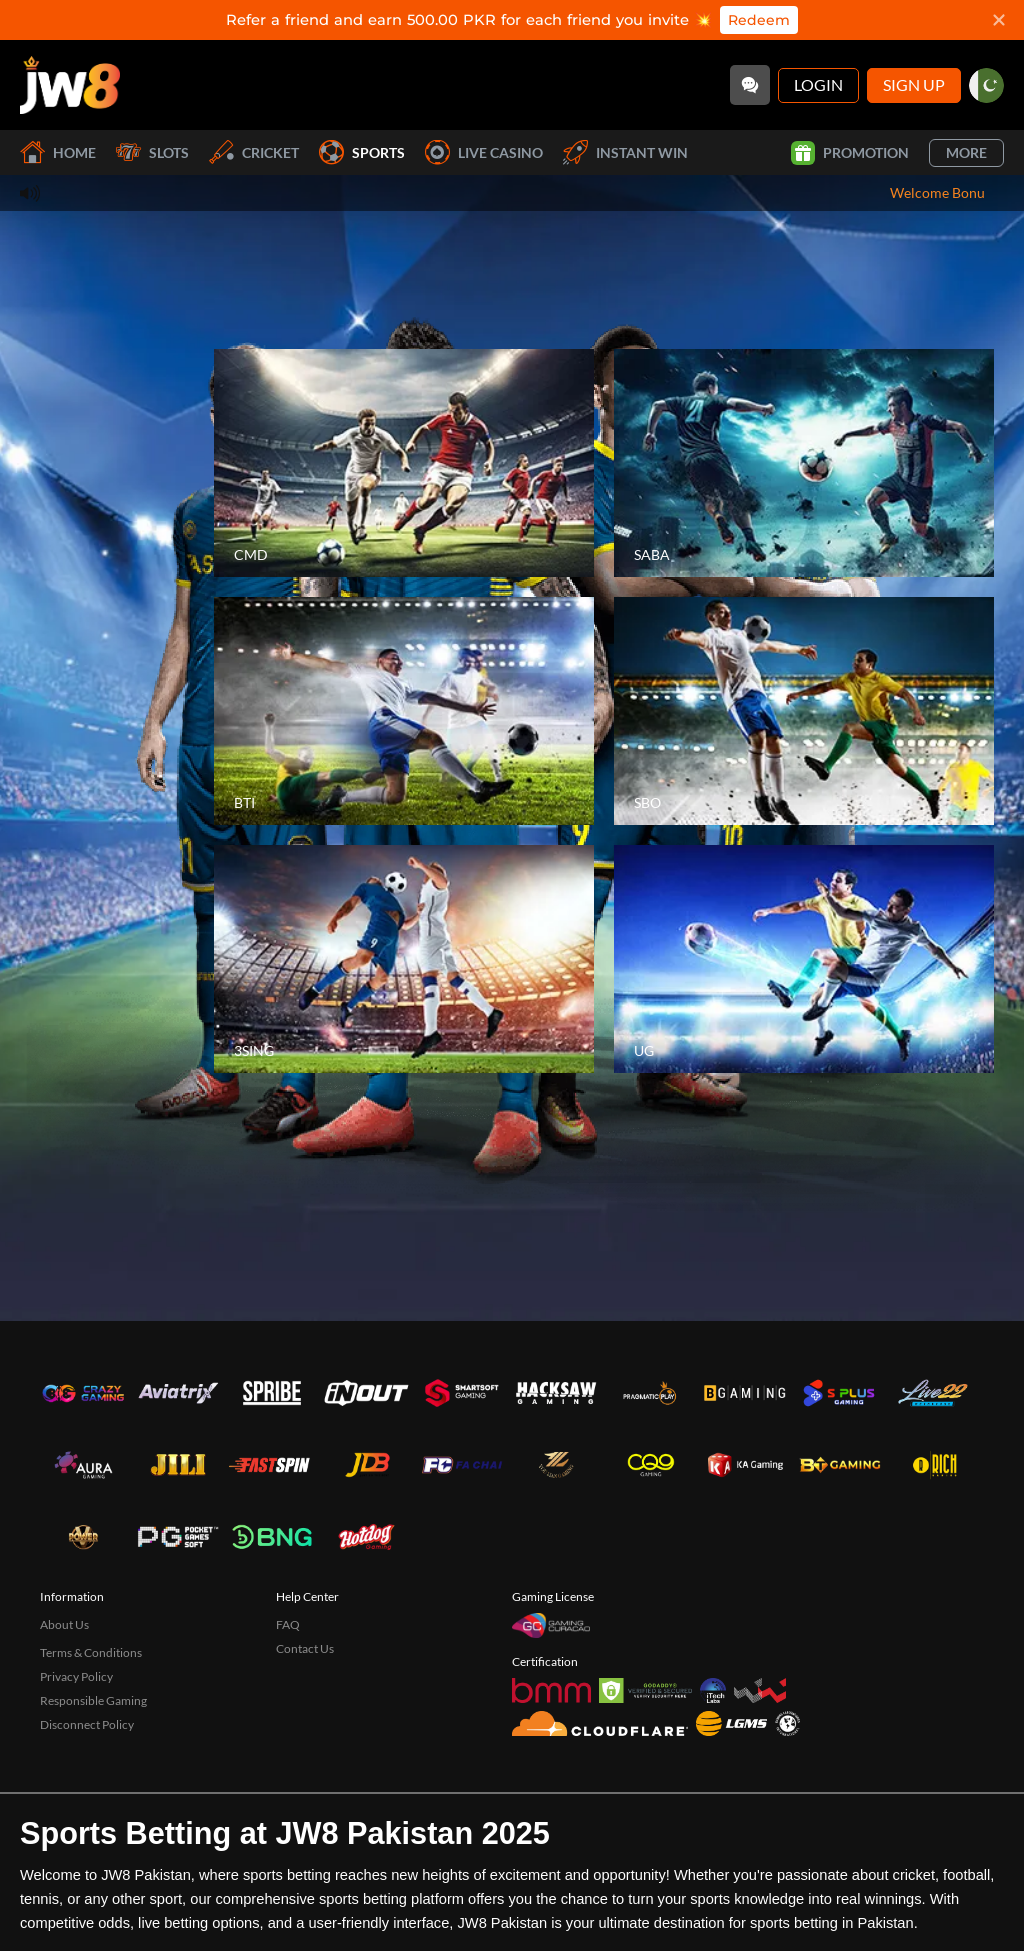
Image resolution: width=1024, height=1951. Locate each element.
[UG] (804, 959)
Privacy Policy (76, 1676)
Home (58, 152)
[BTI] (404, 711)
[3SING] (404, 959)
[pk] (986, 85)
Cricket (254, 152)
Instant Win (625, 152)
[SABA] (804, 463)
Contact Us (305, 1648)
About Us (64, 1624)
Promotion (850, 153)
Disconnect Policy (87, 1724)
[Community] (750, 85)
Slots (152, 152)
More (966, 152)
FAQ (288, 1624)
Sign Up (914, 84)
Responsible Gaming (93, 1700)
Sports (362, 152)
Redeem (759, 20)
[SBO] (804, 711)
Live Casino (484, 152)
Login (818, 84)
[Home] (70, 85)
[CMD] (404, 463)
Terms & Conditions (91, 1652)
